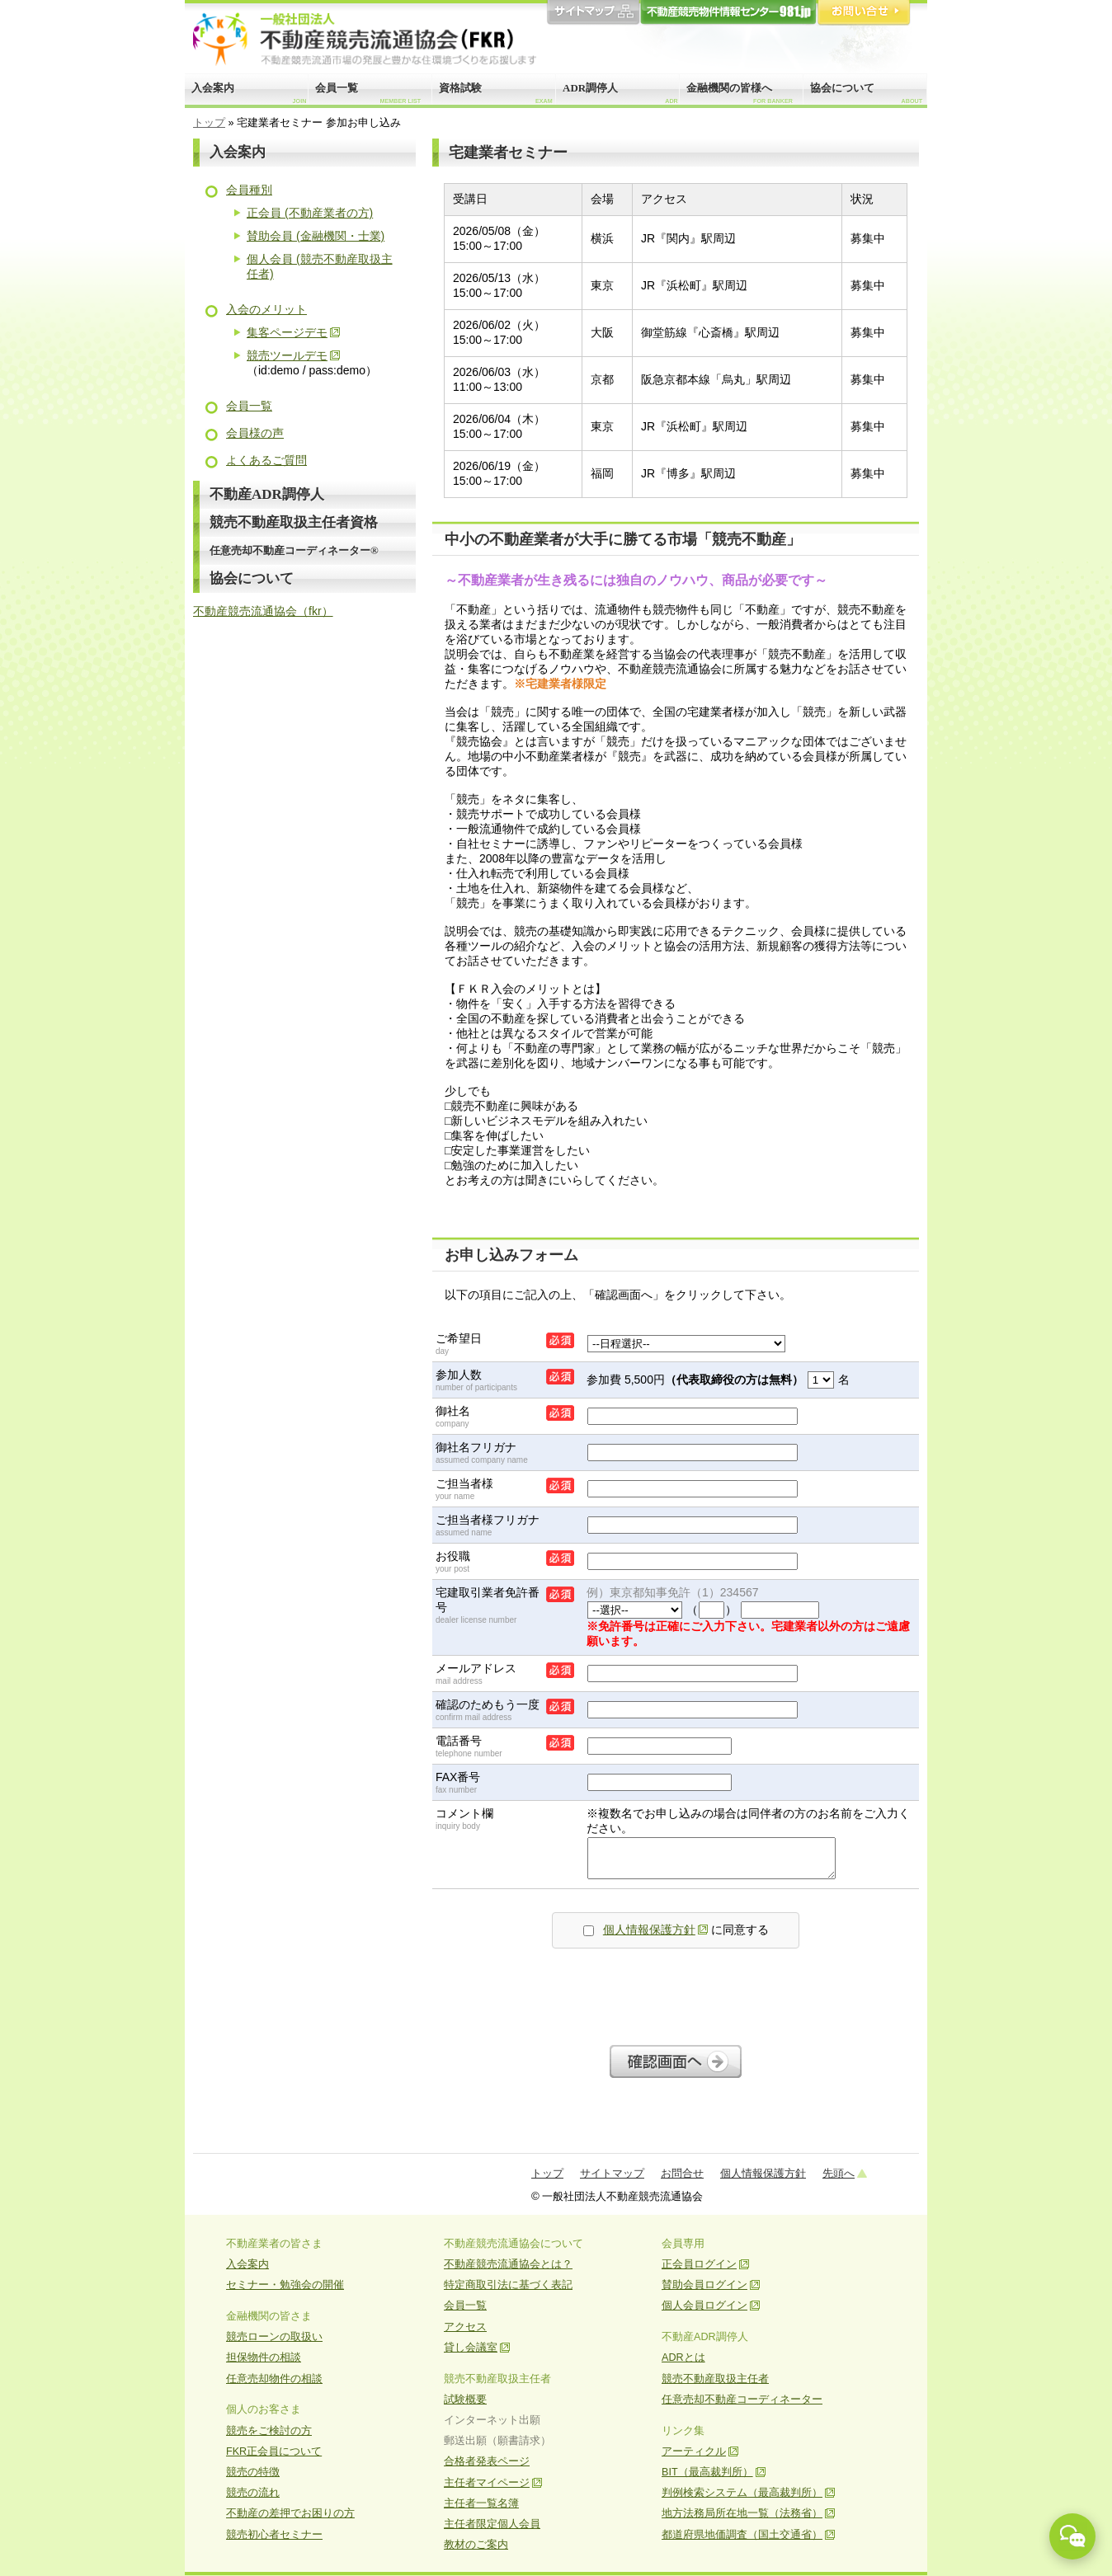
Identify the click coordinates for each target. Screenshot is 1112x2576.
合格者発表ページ (487, 2461)
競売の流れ (253, 2492)
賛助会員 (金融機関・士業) (315, 235)
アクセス (465, 2327)
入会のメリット (266, 309)
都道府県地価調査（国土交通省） (742, 2535)
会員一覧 (368, 93)
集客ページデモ (287, 332)
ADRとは (683, 2357)
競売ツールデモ (287, 355)
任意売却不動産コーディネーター (742, 2399)
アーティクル (694, 2451)
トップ (209, 123)
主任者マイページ (487, 2483)
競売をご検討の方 (269, 2431)
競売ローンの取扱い (274, 2337)
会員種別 (249, 189)
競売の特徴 (253, 2472)
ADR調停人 (620, 93)
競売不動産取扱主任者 (715, 2379)
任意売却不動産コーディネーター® (294, 550)
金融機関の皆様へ (739, 93)
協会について (866, 93)
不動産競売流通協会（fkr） (263, 611)
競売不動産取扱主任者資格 (294, 522)
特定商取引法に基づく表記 (508, 2285)
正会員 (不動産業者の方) (310, 212)
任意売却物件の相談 (274, 2379)
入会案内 (248, 93)
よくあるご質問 (266, 460)
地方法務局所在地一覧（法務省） (742, 2513)
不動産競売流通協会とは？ (508, 2264)
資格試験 (496, 93)
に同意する (675, 1929)
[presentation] (675, 1992)
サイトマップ (593, 13)
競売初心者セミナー (274, 2535)
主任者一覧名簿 (481, 2503)
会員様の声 (255, 433)
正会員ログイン (699, 2264)
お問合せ (864, 13)
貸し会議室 (470, 2347)
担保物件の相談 (263, 2357)
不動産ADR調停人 (267, 494)
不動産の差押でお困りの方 (290, 2513)
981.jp (728, 13)
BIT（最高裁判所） (707, 2472)
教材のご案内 (476, 2544)
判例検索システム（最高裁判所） (742, 2492)
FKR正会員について (274, 2451)
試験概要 (465, 2399)
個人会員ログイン (704, 2305)
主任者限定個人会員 (492, 2524)
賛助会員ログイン (704, 2285)
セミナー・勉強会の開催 (285, 2285)
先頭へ (838, 2173)
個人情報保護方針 (649, 1929)
